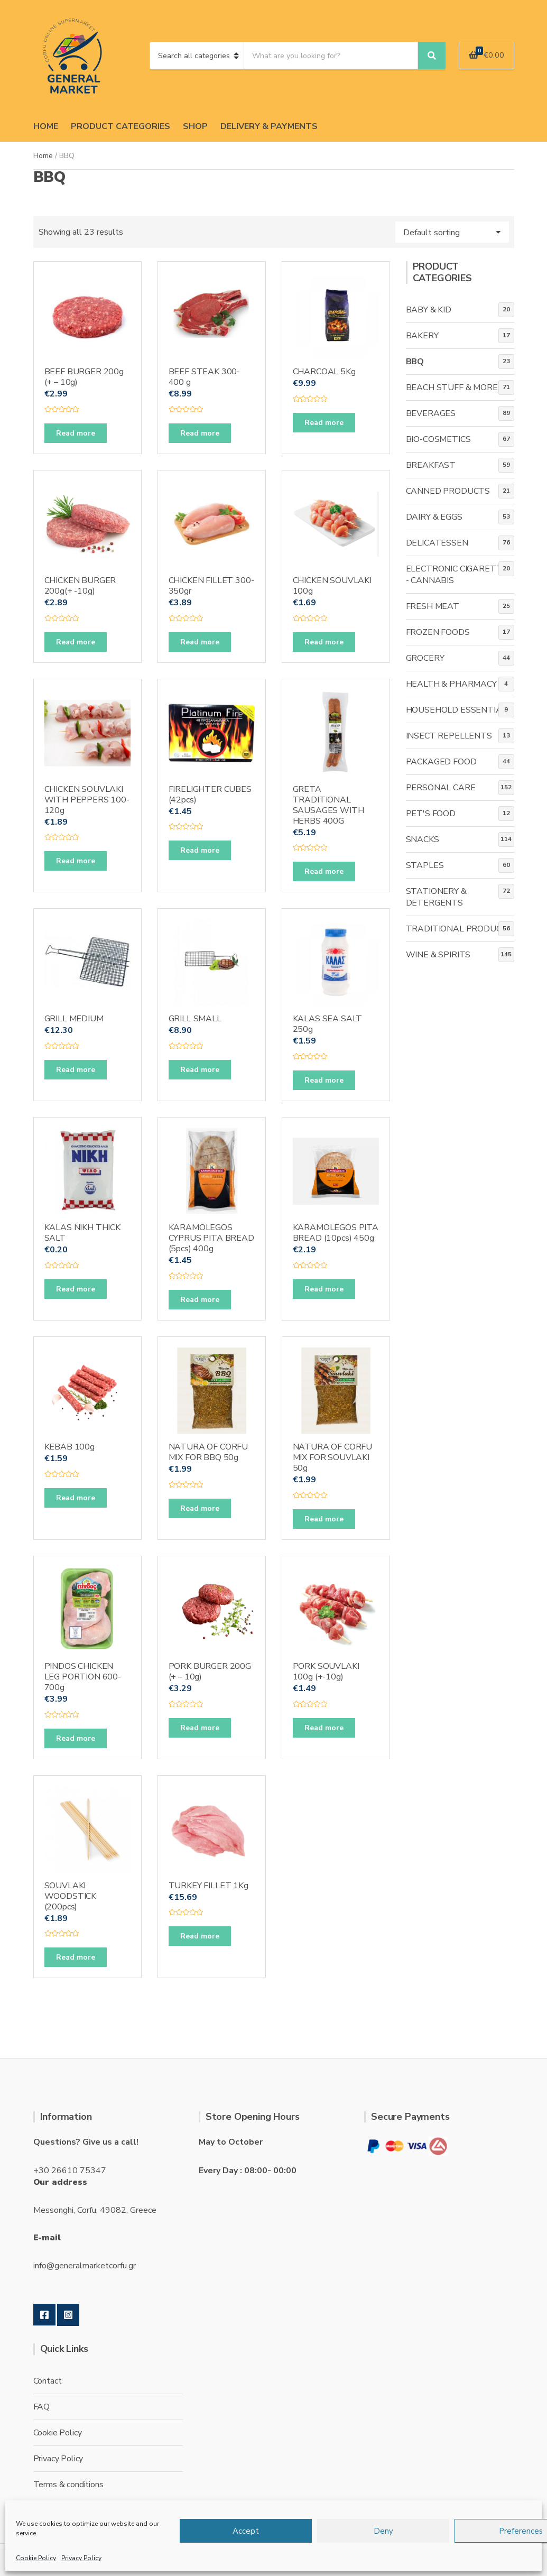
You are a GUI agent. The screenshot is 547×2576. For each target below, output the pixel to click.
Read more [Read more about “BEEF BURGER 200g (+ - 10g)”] (75, 433)
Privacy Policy (81, 2558)
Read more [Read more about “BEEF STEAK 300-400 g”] (199, 433)
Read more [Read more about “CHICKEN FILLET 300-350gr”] (199, 642)
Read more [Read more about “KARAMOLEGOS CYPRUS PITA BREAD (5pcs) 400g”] (199, 1300)
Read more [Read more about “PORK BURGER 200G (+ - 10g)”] (199, 1728)
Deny (383, 2531)
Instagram (68, 2315)
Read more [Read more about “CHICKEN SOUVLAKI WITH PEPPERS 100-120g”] (75, 861)
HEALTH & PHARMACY (451, 684)
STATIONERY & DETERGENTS (436, 897)
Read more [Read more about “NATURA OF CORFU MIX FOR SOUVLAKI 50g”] (324, 1519)
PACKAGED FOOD (441, 762)
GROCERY (425, 658)
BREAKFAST (431, 465)
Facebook (44, 2315)
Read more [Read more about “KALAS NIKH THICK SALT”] (75, 1289)
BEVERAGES (431, 413)
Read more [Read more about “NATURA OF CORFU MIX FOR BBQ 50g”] (199, 1508)
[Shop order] (452, 232)
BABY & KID (428, 310)
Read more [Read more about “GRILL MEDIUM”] (75, 1070)
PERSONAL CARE (441, 787)
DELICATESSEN (437, 543)
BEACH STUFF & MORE (452, 387)
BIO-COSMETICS (438, 439)
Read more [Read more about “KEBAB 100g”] (75, 1498)
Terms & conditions (68, 2484)
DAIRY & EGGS (434, 517)
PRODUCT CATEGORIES (120, 126)
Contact (47, 2381)
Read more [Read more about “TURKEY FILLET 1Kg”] (199, 1936)
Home (43, 156)
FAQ (41, 2407)
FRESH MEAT (432, 606)
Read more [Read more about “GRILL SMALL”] (199, 1070)
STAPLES (425, 865)
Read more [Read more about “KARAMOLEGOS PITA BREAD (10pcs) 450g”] (324, 1289)
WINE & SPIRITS (438, 955)
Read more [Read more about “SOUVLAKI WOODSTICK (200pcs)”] (75, 1957)
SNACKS (422, 839)
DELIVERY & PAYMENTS (269, 126)
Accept (246, 2531)
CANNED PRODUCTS (448, 491)
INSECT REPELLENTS (449, 736)
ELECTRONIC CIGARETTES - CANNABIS (459, 574)
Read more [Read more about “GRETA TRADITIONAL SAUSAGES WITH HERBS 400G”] (324, 871)
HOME (45, 126)
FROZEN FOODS (438, 632)
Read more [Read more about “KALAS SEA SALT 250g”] (324, 1080)
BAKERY (422, 335)
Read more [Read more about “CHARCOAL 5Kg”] (324, 423)
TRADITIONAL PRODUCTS (459, 929)
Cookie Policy (36, 2558)
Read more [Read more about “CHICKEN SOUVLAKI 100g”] (324, 642)
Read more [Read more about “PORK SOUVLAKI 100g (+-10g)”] (324, 1728)
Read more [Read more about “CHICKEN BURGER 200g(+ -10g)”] (75, 642)
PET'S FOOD (431, 813)
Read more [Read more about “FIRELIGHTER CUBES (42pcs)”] (199, 850)
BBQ (415, 361)
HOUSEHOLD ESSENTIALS (459, 710)
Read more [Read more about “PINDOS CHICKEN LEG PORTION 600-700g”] (75, 1738)
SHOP (195, 126)
